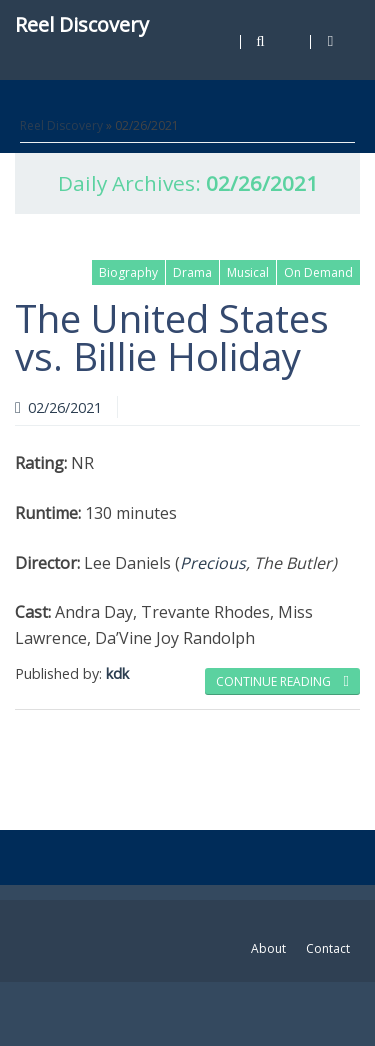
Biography (128, 272)
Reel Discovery (82, 24)
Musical (248, 272)
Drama (192, 272)
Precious (213, 563)
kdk (117, 673)
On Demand (318, 272)
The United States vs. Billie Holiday (172, 337)
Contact (328, 948)
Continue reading (282, 681)
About (268, 948)
